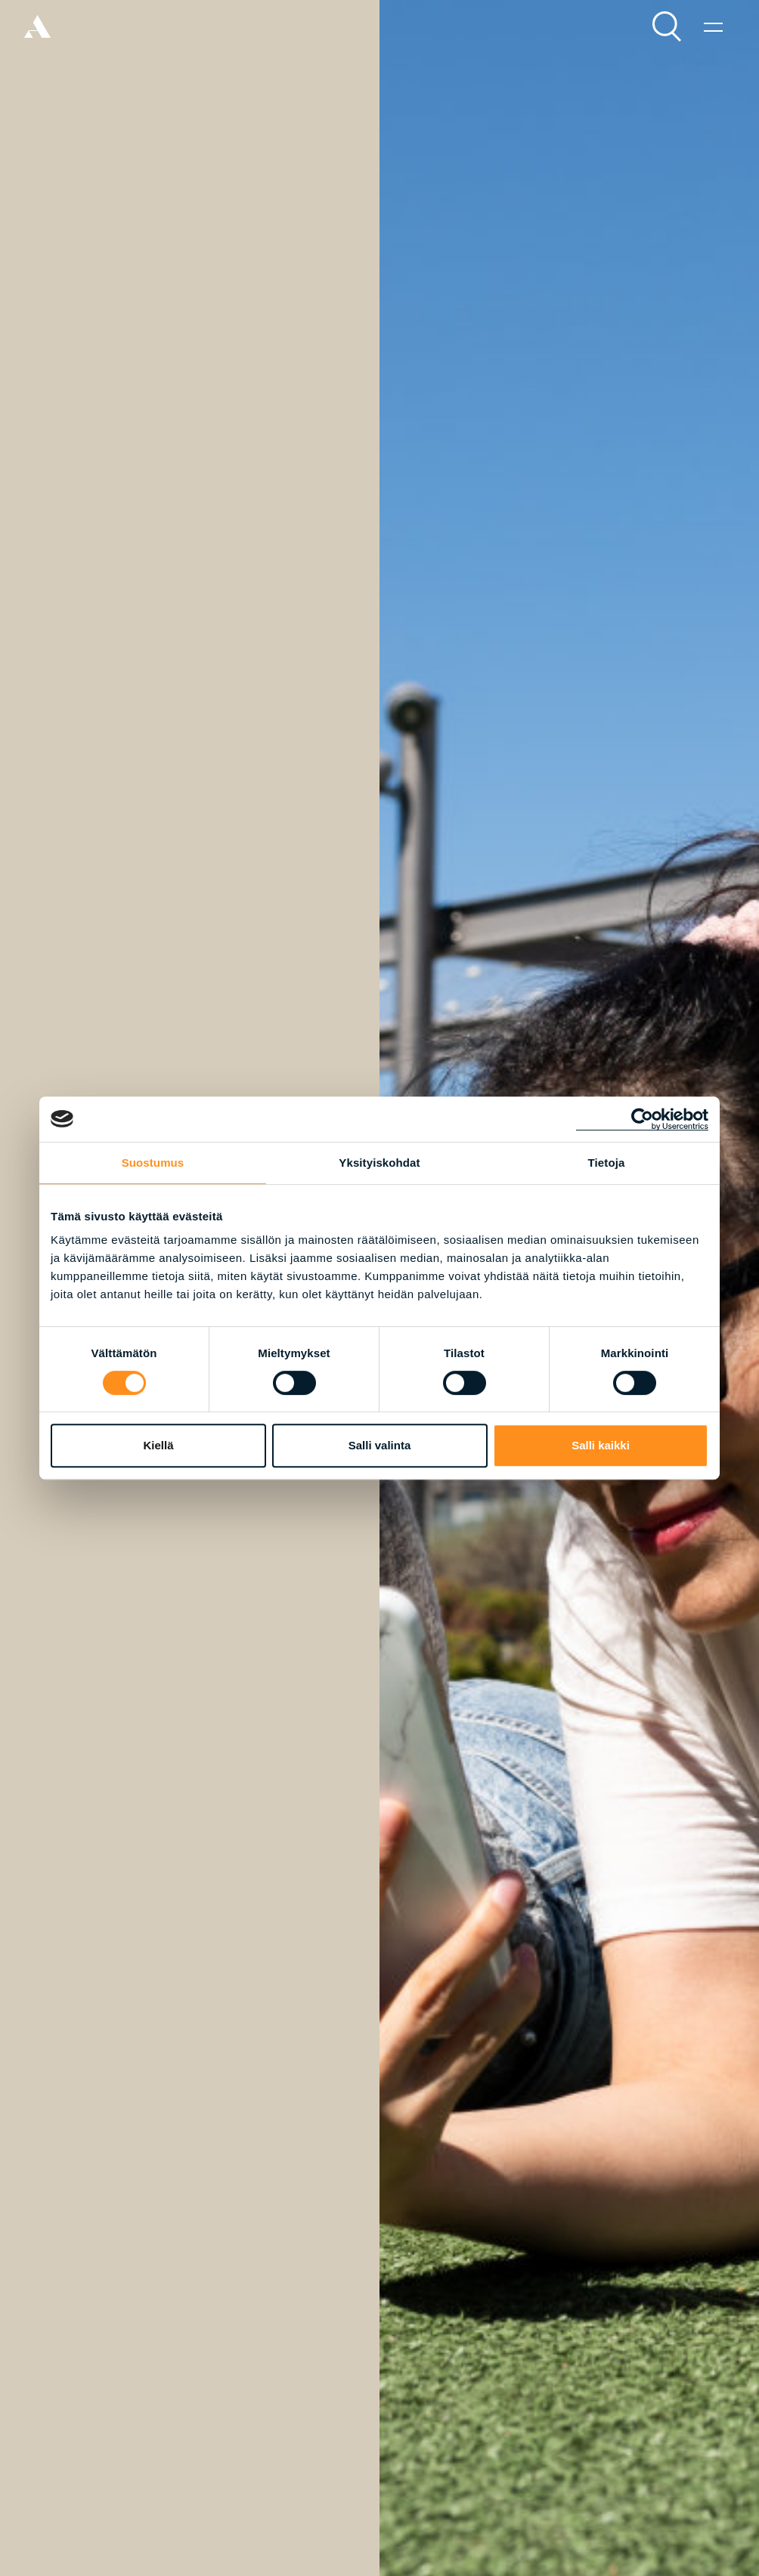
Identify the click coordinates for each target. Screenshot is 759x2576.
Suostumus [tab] (153, 1162)
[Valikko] (713, 26)
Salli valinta (380, 1445)
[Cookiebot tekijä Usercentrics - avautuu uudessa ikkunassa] (642, 1119)
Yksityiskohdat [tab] (379, 1162)
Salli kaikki (601, 1445)
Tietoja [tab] (606, 1162)
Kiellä (158, 1445)
